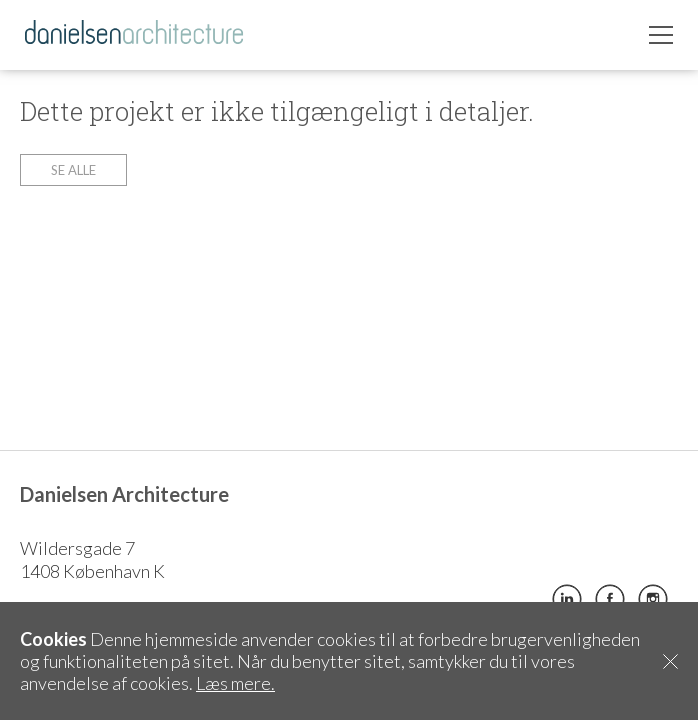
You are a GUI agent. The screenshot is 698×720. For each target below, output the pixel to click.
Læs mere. (235, 683)
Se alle (73, 170)
